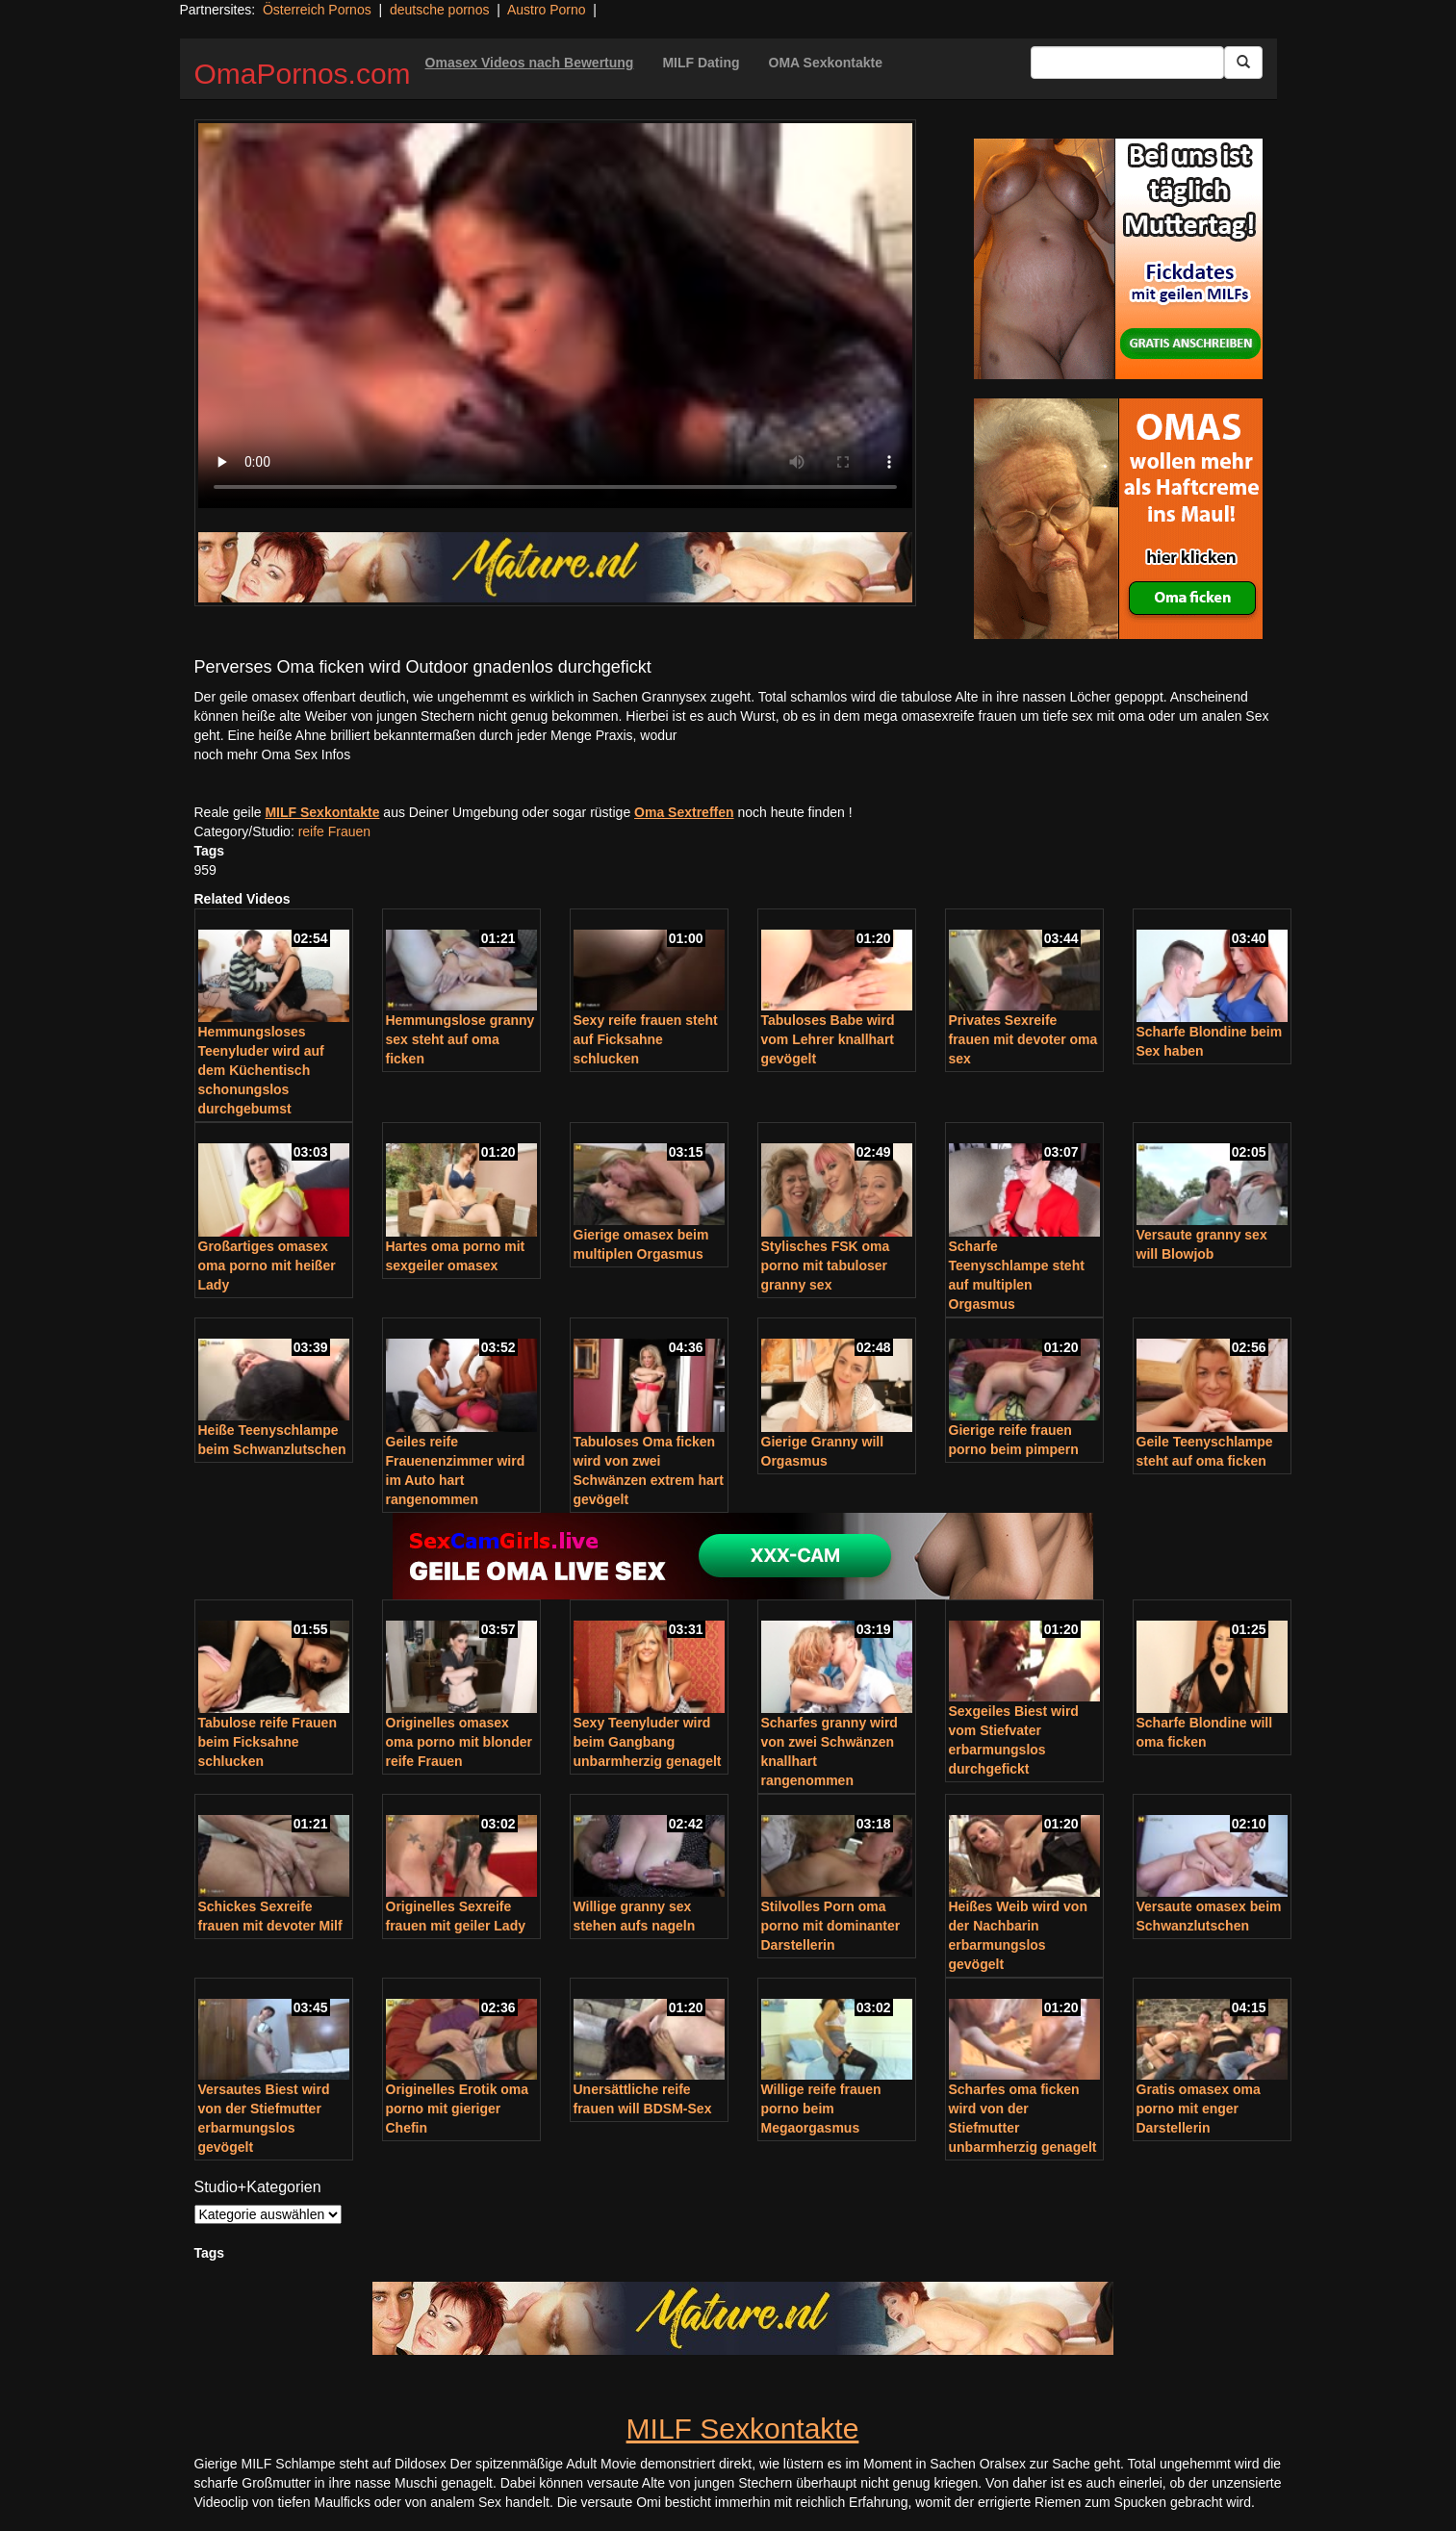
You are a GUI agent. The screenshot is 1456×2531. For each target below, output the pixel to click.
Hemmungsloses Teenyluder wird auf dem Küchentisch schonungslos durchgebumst (261, 1070)
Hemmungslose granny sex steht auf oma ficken (460, 1039)
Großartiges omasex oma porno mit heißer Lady (267, 1265)
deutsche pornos (440, 9)
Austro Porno (546, 9)
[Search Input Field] (1127, 62)
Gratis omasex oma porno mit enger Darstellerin (1199, 2108)
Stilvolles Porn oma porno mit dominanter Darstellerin (831, 1926)
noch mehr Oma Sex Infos (272, 754)
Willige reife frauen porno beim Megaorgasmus (821, 2108)
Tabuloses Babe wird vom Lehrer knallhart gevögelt (828, 1039)
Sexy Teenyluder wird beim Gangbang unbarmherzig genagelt (648, 1742)
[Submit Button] (1243, 62)
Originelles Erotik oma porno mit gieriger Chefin (457, 2108)
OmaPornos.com (302, 73)
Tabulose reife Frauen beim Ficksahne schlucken (267, 1742)
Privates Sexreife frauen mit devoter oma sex (1023, 1039)
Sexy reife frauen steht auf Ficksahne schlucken (646, 1039)
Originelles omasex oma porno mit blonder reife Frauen (459, 1742)
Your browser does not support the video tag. (555, 315)
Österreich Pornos (317, 9)
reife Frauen (334, 831)
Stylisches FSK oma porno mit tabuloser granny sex (825, 1265)
